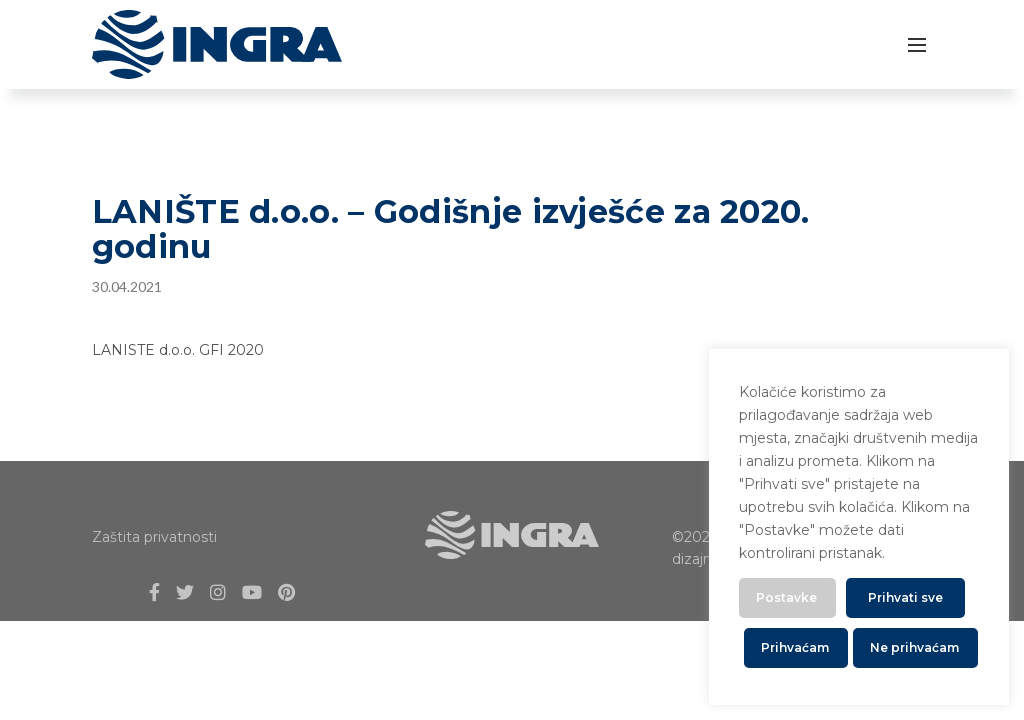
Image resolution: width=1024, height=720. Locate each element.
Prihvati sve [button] (905, 597)
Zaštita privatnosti (154, 537)
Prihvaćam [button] (795, 647)
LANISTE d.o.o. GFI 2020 (178, 350)
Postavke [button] (786, 597)
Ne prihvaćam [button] (914, 647)
